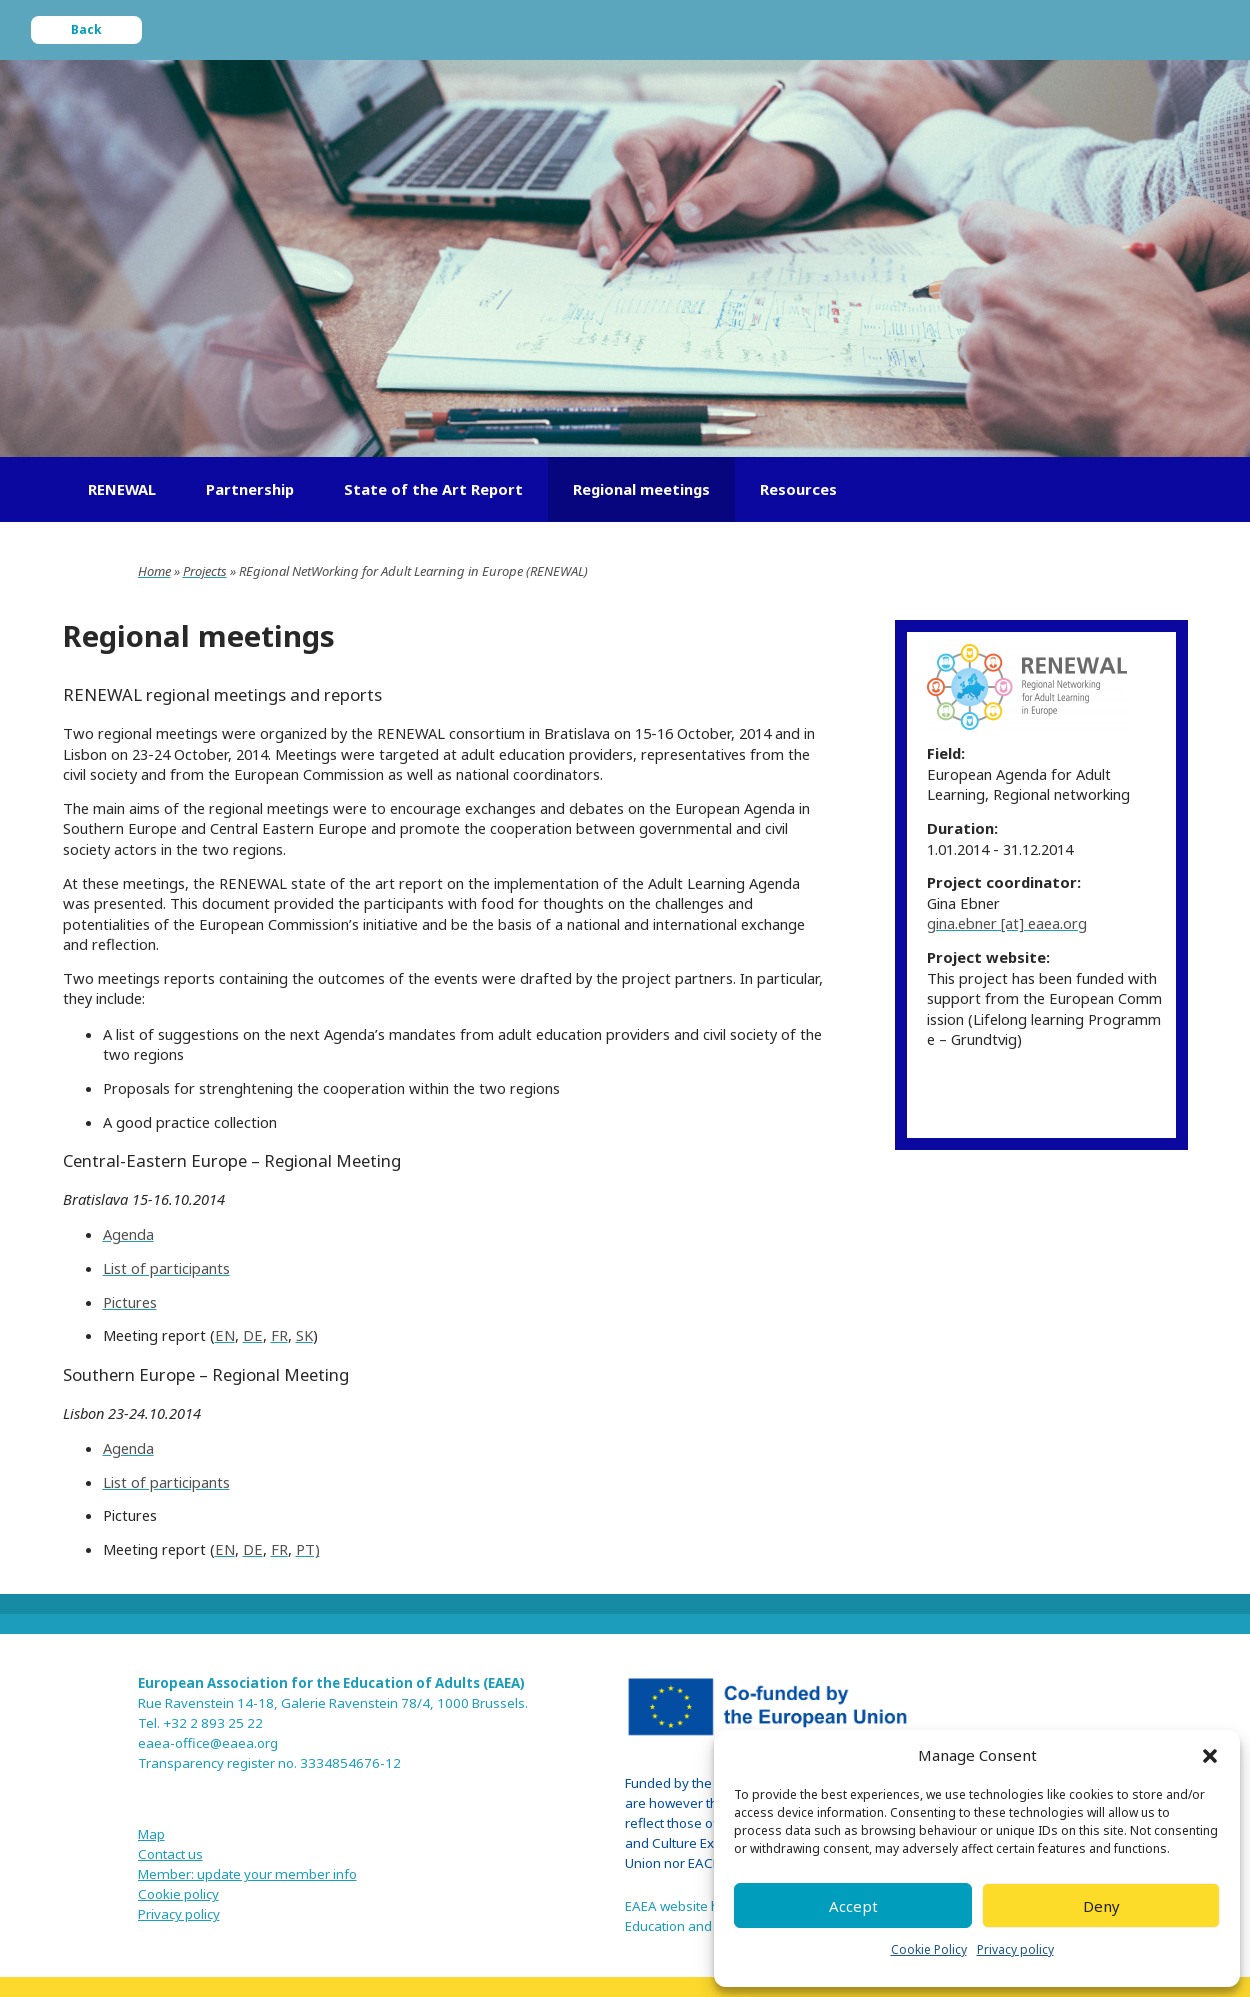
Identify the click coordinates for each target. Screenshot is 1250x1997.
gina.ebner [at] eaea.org (1007, 923)
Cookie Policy (929, 1949)
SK (304, 1335)
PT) (308, 1549)
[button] (1210, 1756)
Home (154, 571)
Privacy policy (1015, 1949)
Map (151, 1834)
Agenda (128, 1234)
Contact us (170, 1854)
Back (86, 29)
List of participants (166, 1268)
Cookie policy (178, 1894)
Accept (853, 1906)
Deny (1101, 1906)
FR (279, 1335)
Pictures (130, 1302)
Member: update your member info (247, 1874)
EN (225, 1335)
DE (253, 1335)
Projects (205, 571)
